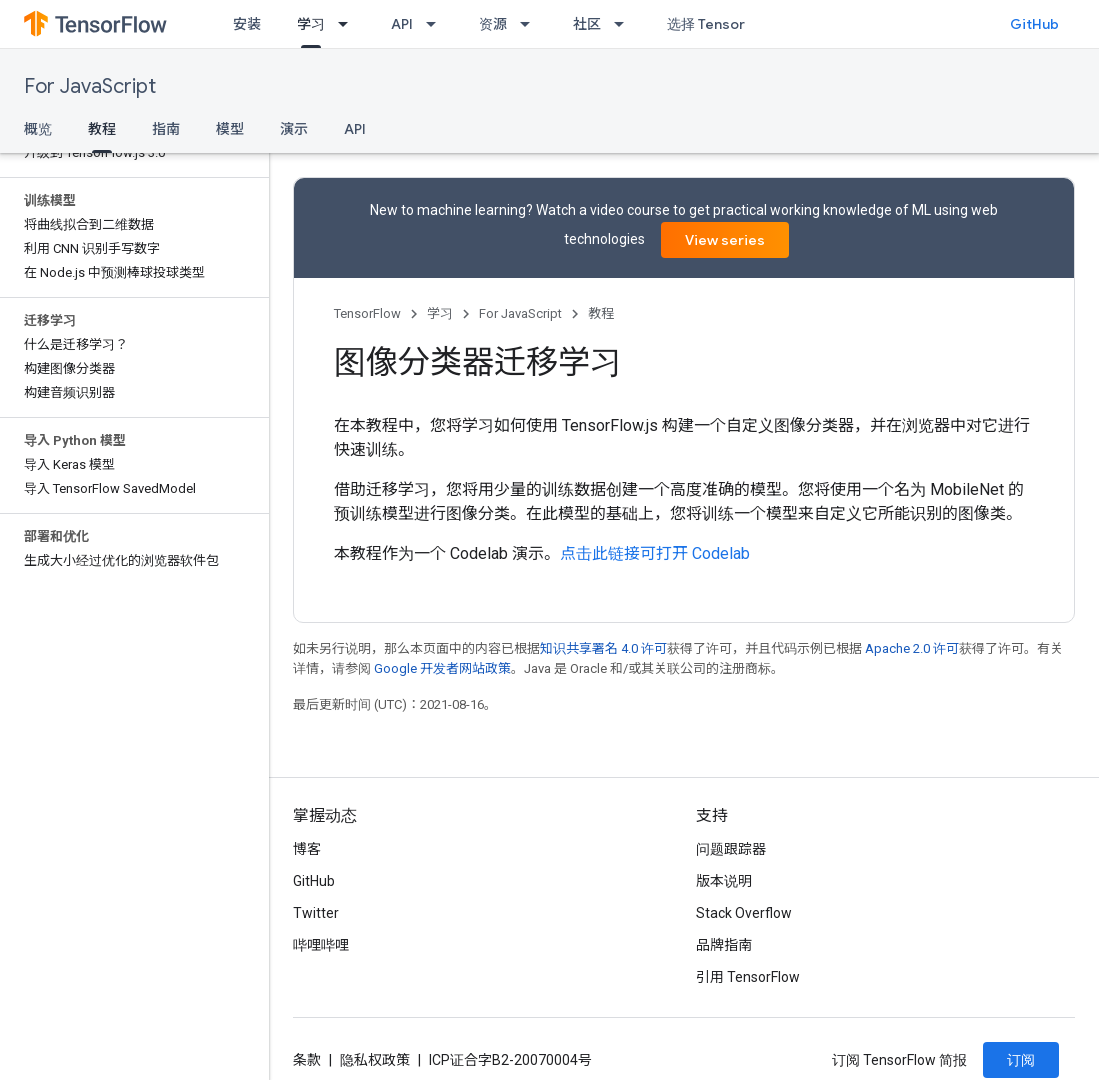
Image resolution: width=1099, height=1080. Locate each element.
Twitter (316, 913)
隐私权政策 (375, 1060)
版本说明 (724, 881)
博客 (307, 849)
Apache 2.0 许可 (912, 648)
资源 (493, 24)
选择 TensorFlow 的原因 (743, 24)
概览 (38, 129)
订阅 (1021, 1060)
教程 (601, 313)
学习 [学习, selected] (311, 24)
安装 (247, 24)
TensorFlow (367, 313)
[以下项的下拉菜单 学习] (349, 24)
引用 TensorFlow (748, 977)
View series (725, 240)
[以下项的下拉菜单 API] (437, 24)
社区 (587, 24)
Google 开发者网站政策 (442, 668)
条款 (307, 1060)
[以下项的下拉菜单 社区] (625, 24)
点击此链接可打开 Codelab (655, 553)
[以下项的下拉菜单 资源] (531, 24)
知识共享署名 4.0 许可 (603, 648)
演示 (294, 129)
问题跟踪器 (731, 849)
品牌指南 (724, 945)
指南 (166, 129)
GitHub (1034, 24)
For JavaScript (90, 86)
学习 (440, 313)
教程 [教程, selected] (102, 129)
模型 (230, 129)
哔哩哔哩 (321, 945)
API (402, 24)
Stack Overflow (744, 913)
